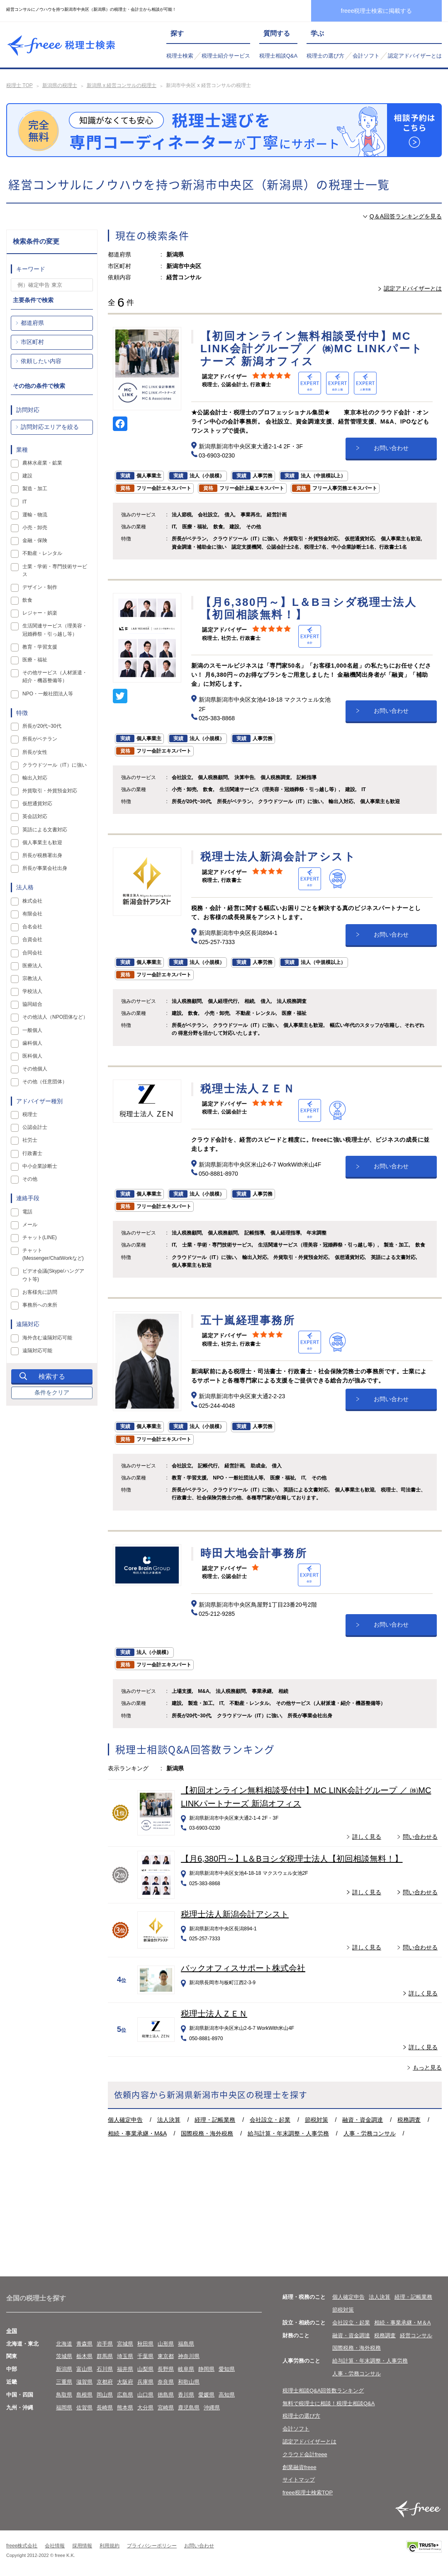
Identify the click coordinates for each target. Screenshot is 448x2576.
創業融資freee (299, 2467)
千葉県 (145, 2356)
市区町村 (32, 342)
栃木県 (84, 2356)
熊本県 (125, 2407)
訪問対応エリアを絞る (50, 427)
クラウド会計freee (304, 2454)
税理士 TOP (19, 85)
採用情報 (82, 2546)
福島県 (186, 2344)
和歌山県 (189, 2382)
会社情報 (55, 2546)
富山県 (84, 2369)
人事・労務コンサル (369, 2133)
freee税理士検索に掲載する (376, 10)
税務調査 (409, 2119)
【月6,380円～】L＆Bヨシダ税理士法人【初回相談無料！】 (292, 1858)
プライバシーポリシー (152, 2546)
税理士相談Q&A (278, 56)
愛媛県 (206, 2395)
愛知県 (227, 2369)
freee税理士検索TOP (307, 2492)
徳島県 (166, 2395)
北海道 (64, 2344)
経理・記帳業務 (215, 2119)
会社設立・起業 (270, 2119)
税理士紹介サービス (226, 56)
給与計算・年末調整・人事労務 (288, 2133)
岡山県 (105, 2395)
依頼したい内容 (41, 361)
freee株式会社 (21, 2546)
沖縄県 (212, 2407)
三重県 (64, 2382)
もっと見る (427, 2067)
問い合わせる (420, 1836)
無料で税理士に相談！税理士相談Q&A (328, 2403)
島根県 (84, 2395)
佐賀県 (84, 2407)
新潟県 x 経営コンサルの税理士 (122, 85)
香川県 (186, 2395)
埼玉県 (125, 2356)
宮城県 (125, 2344)
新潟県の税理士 (59, 85)
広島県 (125, 2395)
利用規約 (109, 2546)
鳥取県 (64, 2395)
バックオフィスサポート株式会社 (243, 1968)
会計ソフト (366, 56)
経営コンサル (416, 2335)
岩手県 (105, 2344)
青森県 (84, 2344)
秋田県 (145, 2344)
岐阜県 (186, 2369)
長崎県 (105, 2407)
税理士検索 (179, 56)
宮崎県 (166, 2407)
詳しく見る (366, 1836)
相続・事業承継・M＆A (402, 2322)
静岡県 (206, 2369)
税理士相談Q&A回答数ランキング (323, 2390)
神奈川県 (189, 2356)
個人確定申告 (125, 2119)
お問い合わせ (391, 448)
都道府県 (32, 323)
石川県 (105, 2369)
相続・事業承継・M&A (137, 2133)
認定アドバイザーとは (415, 56)
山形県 (166, 2344)
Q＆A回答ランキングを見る (406, 216)
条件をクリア (51, 1392)
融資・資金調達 (362, 2119)
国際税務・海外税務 (207, 2133)
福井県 (125, 2369)
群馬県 (105, 2356)
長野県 (166, 2369)
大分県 (145, 2407)
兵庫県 (145, 2382)
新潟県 (64, 2369)
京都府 (105, 2382)
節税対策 (316, 2119)
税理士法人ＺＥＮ (214, 2013)
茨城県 (64, 2356)
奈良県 (166, 2382)
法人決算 (168, 2119)
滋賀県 (84, 2382)
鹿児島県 (189, 2407)
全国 (11, 2331)
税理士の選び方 (325, 56)
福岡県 (64, 2407)
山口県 (145, 2395)
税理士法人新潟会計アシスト (235, 1914)
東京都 (166, 2356)
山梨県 (145, 2369)
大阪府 (125, 2382)
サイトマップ (298, 2480)
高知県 (227, 2395)
